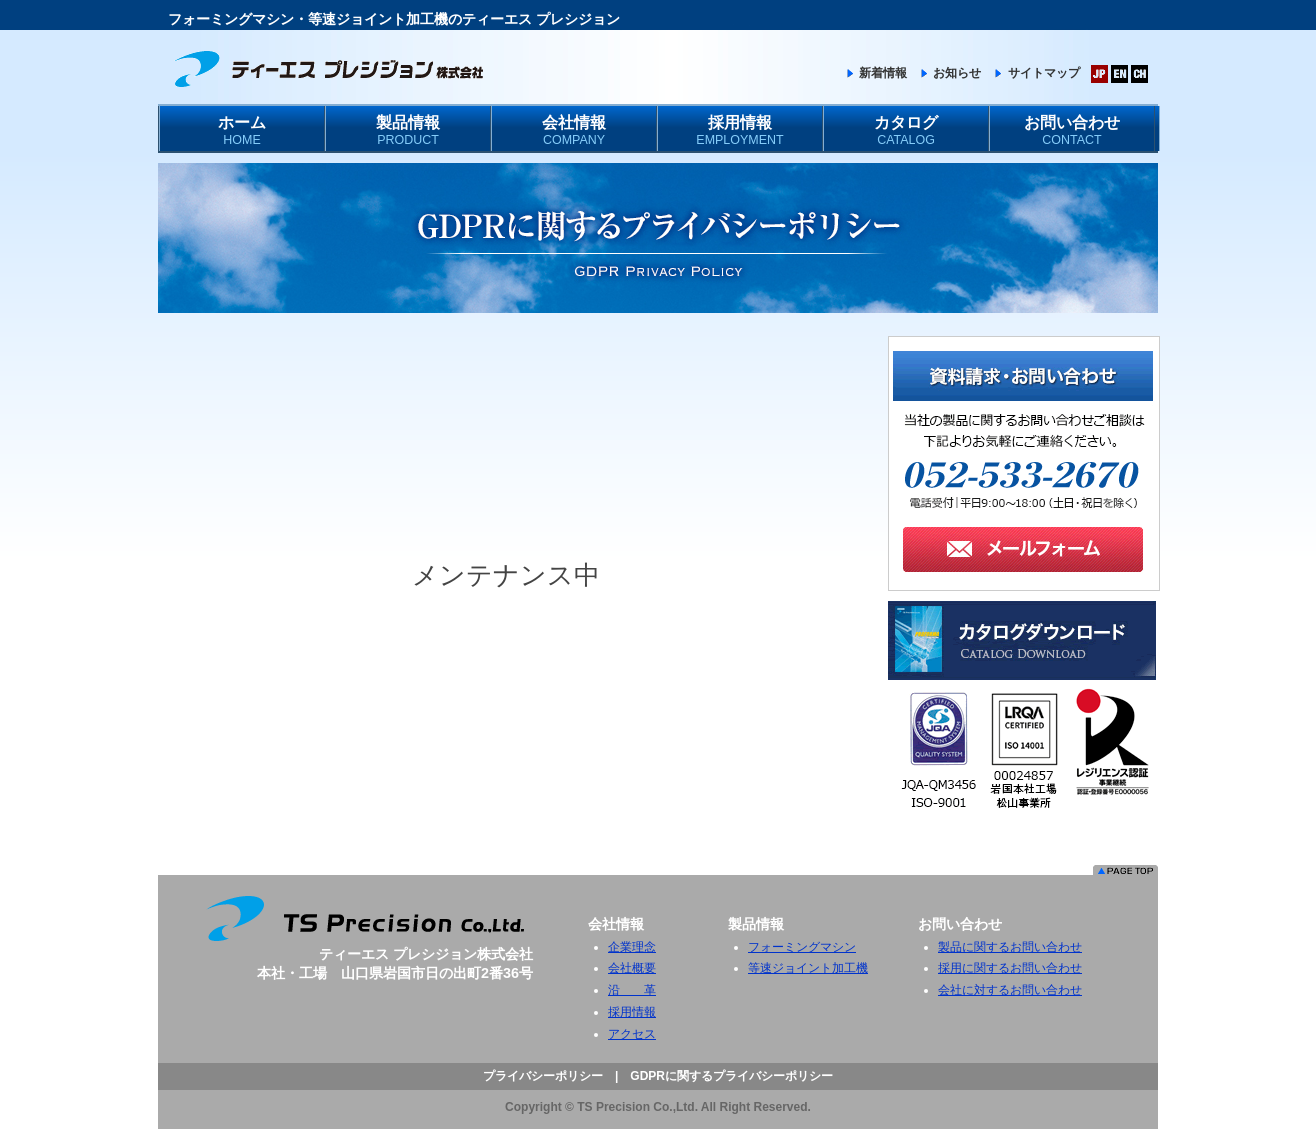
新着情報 (875, 73)
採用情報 (740, 132)
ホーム (242, 132)
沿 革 (632, 990)
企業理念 (632, 947)
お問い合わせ (1072, 132)
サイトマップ (1035, 73)
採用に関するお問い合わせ (1010, 968)
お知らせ (949, 73)
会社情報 (574, 132)
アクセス (632, 1034)
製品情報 (408, 132)
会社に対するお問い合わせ (1010, 990)
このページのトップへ (1125, 870)
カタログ (906, 132)
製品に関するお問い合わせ (1010, 947)
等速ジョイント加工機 (808, 968)
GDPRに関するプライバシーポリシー (731, 1076)
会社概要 (632, 968)
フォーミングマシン (802, 947)
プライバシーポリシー (543, 1076)
